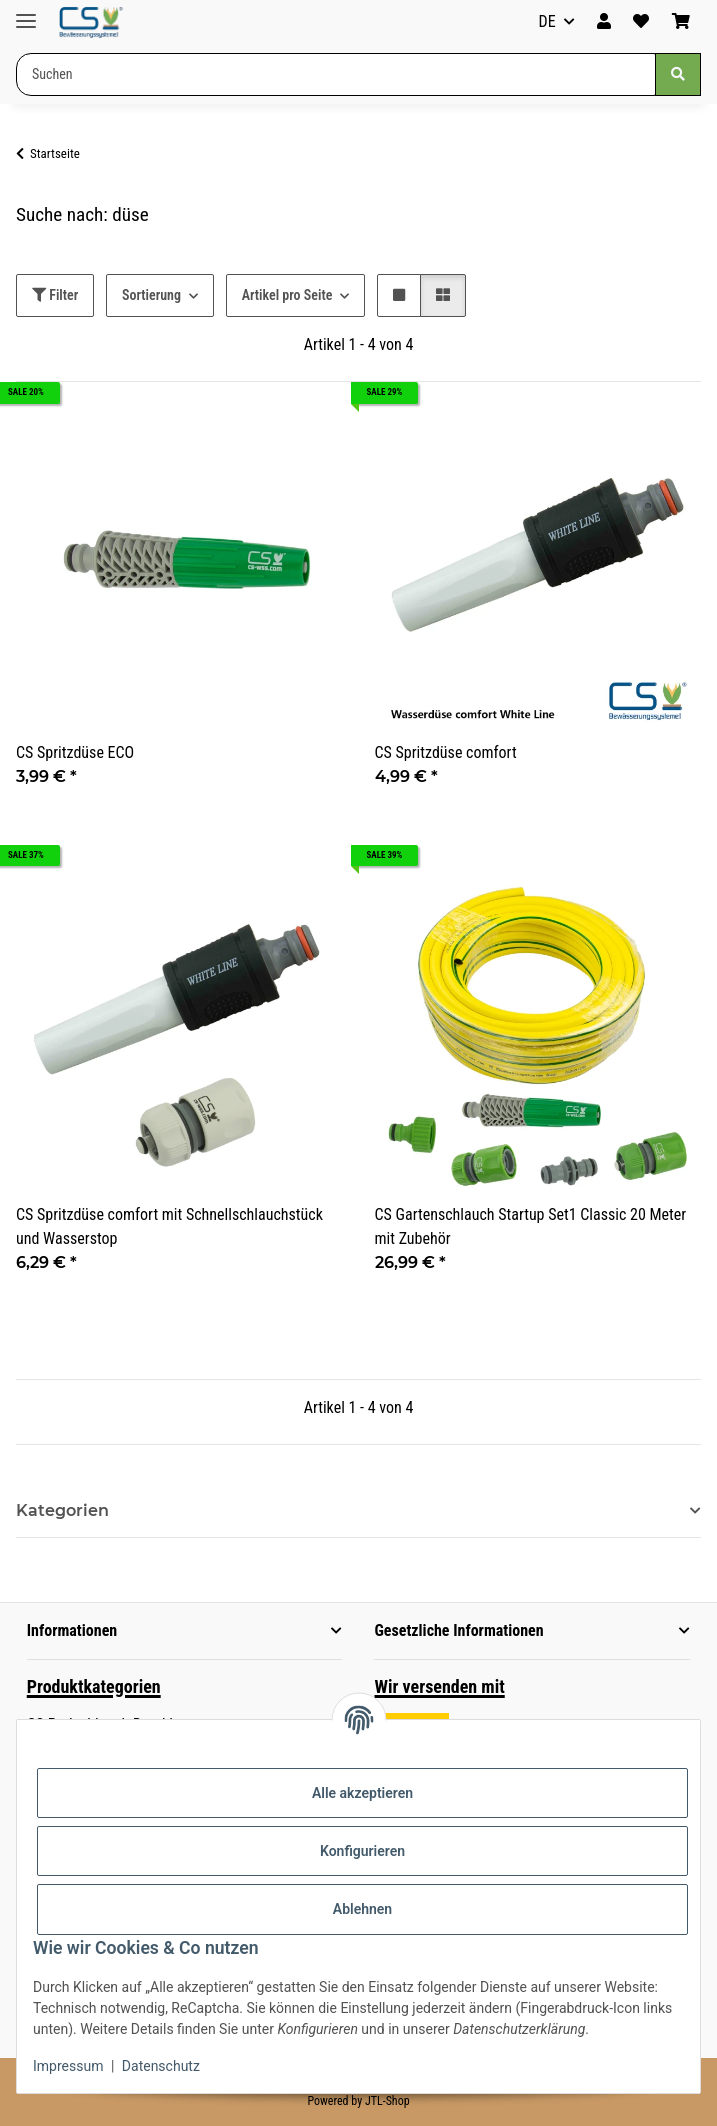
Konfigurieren (362, 1851)
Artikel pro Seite (287, 295)
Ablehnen (362, 1909)
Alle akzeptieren (362, 1793)
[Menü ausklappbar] (26, 12)
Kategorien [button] (62, 1510)
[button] (604, 22)
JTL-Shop (387, 2101)
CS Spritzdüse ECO (75, 752)
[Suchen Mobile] (336, 74)
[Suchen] (678, 74)
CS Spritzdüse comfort (446, 752)
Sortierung (151, 295)
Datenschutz (161, 2066)
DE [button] (547, 21)
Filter (55, 295)
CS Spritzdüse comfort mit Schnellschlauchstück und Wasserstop (169, 1226)
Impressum (68, 2066)
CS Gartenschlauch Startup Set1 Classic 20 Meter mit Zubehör (531, 1226)
